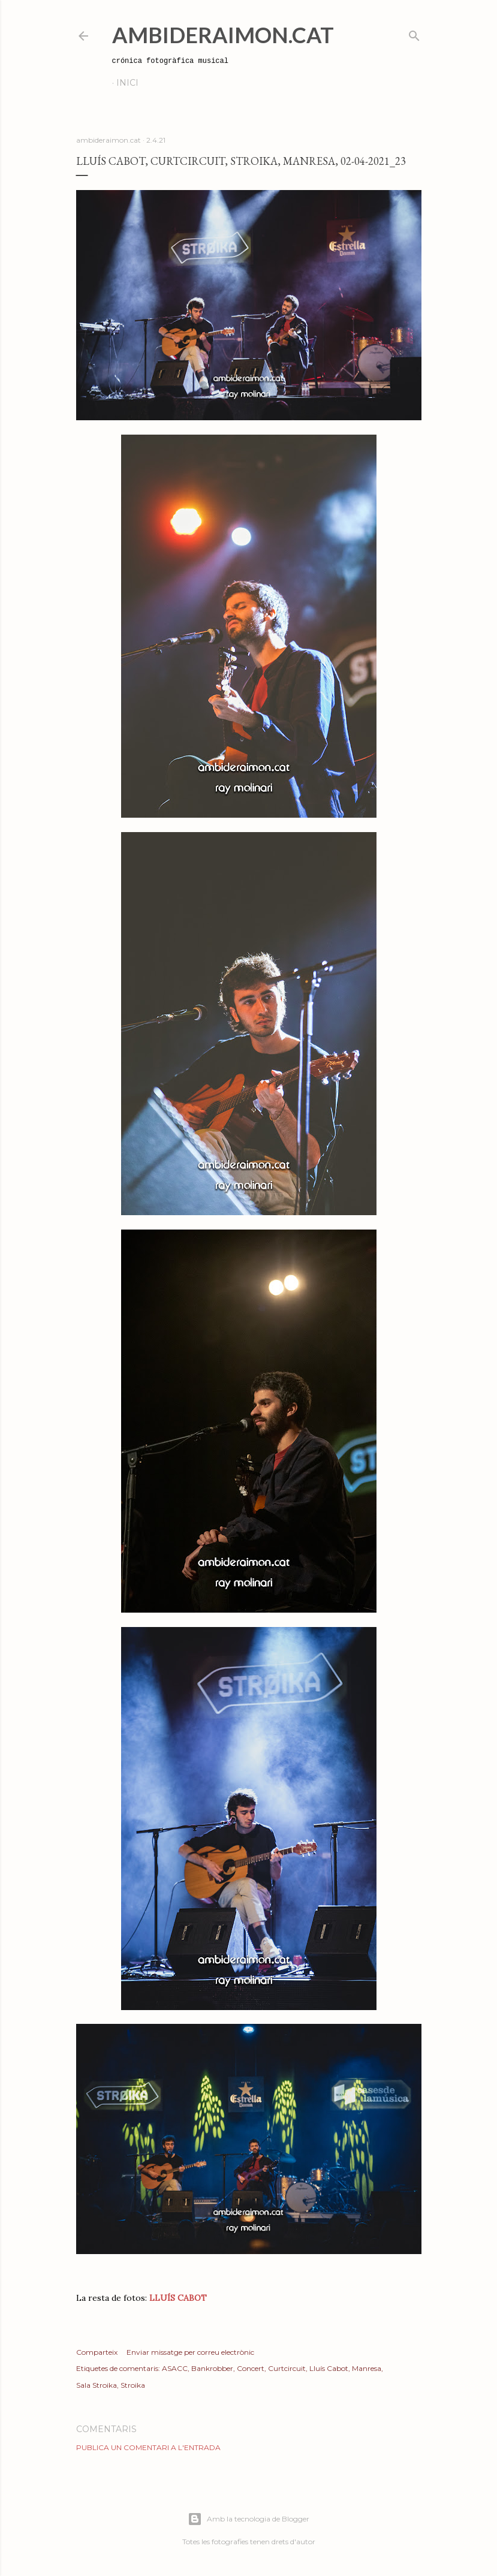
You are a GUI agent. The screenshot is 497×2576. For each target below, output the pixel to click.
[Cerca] (414, 33)
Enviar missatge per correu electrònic (190, 2352)
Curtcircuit (287, 2368)
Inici (127, 82)
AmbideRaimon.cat (223, 35)
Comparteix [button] (97, 2352)
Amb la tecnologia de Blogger (248, 2519)
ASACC (175, 2368)
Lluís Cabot (328, 2368)
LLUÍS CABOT (178, 2297)
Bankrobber (212, 2368)
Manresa (366, 2368)
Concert (250, 2368)
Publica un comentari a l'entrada (148, 2447)
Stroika (133, 2385)
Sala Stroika (96, 2385)
